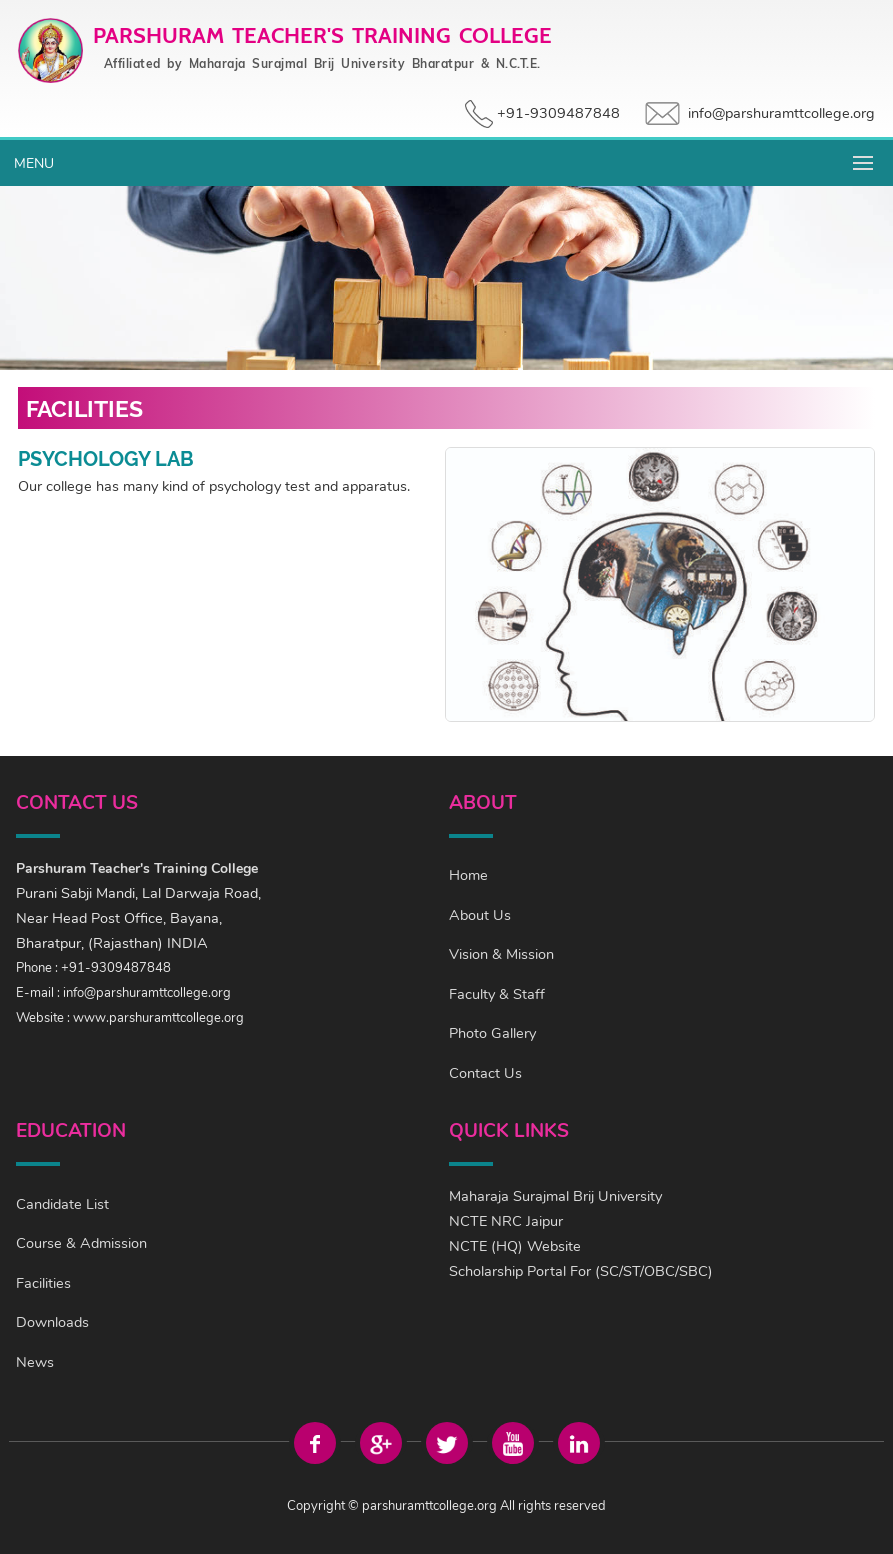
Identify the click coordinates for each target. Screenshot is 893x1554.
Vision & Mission (501, 954)
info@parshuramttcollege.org (781, 113)
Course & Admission (81, 1243)
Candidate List (62, 1204)
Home (468, 875)
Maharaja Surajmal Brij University (555, 1196)
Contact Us (485, 1073)
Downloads (52, 1322)
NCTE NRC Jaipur (506, 1221)
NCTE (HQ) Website (515, 1246)
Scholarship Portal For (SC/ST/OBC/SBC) (581, 1271)
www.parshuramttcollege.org (158, 1018)
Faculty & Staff (497, 994)
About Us (480, 915)
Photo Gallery (492, 1033)
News (35, 1362)
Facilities (43, 1283)
